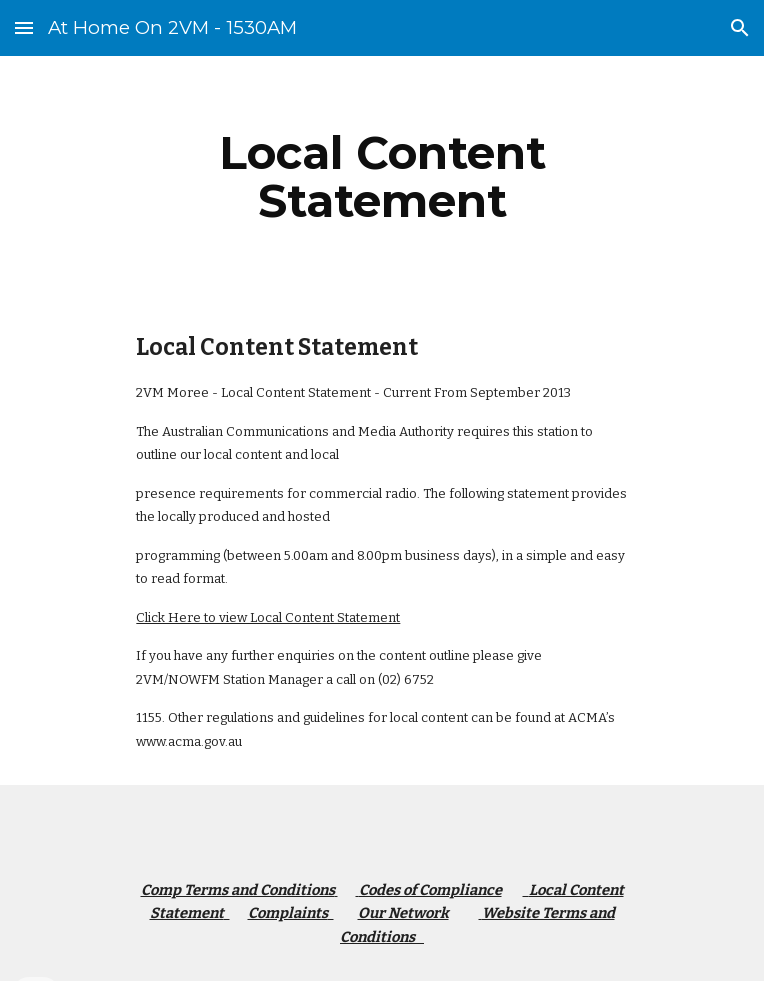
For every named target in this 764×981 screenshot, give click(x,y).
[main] (381, 177)
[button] (24, 27)
